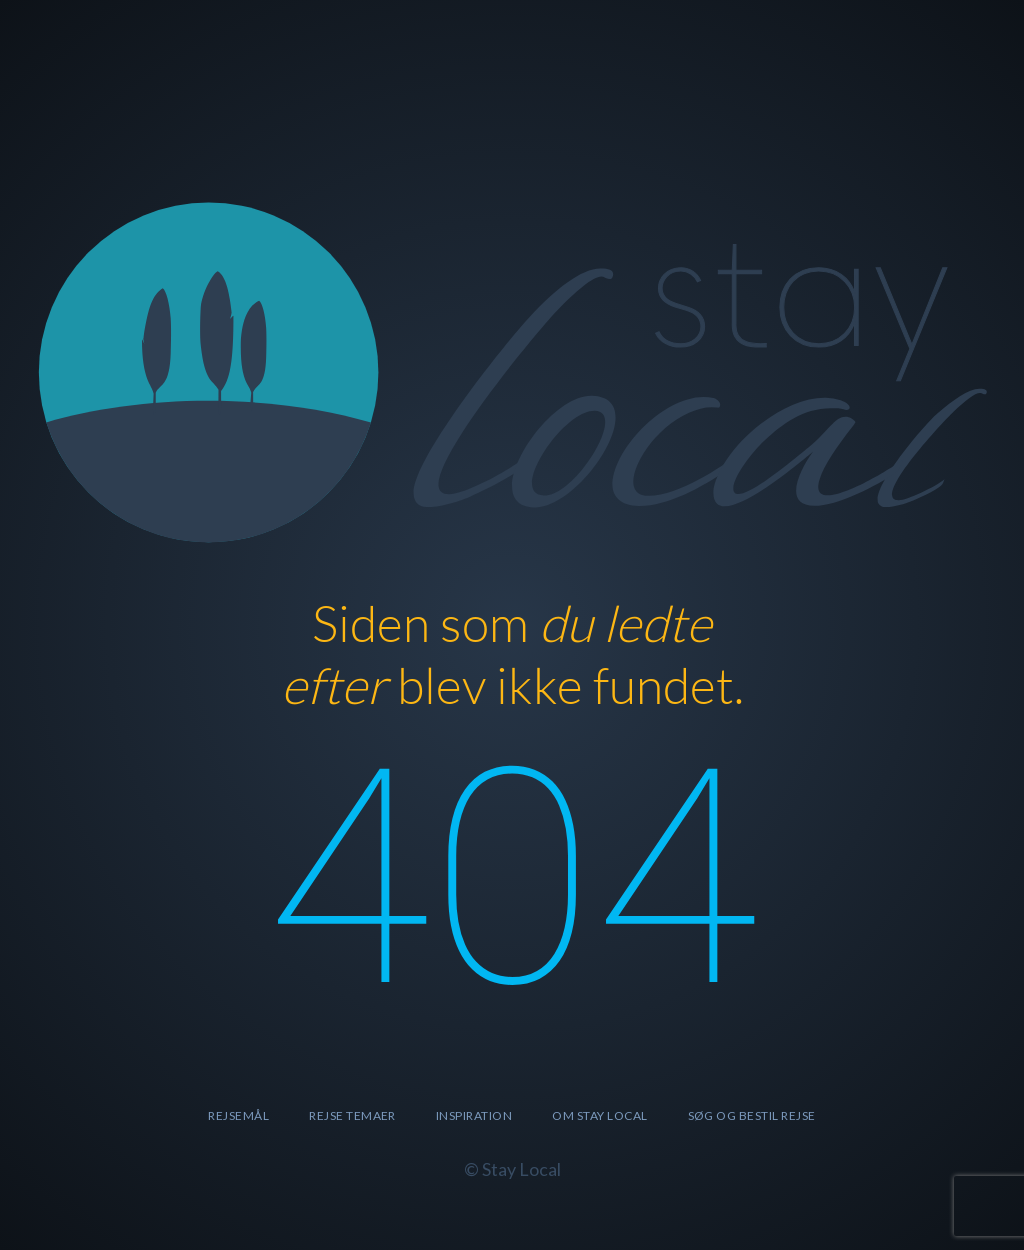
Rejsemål (238, 1115)
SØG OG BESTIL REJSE (752, 1115)
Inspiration (474, 1115)
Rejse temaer (352, 1115)
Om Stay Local (599, 1115)
